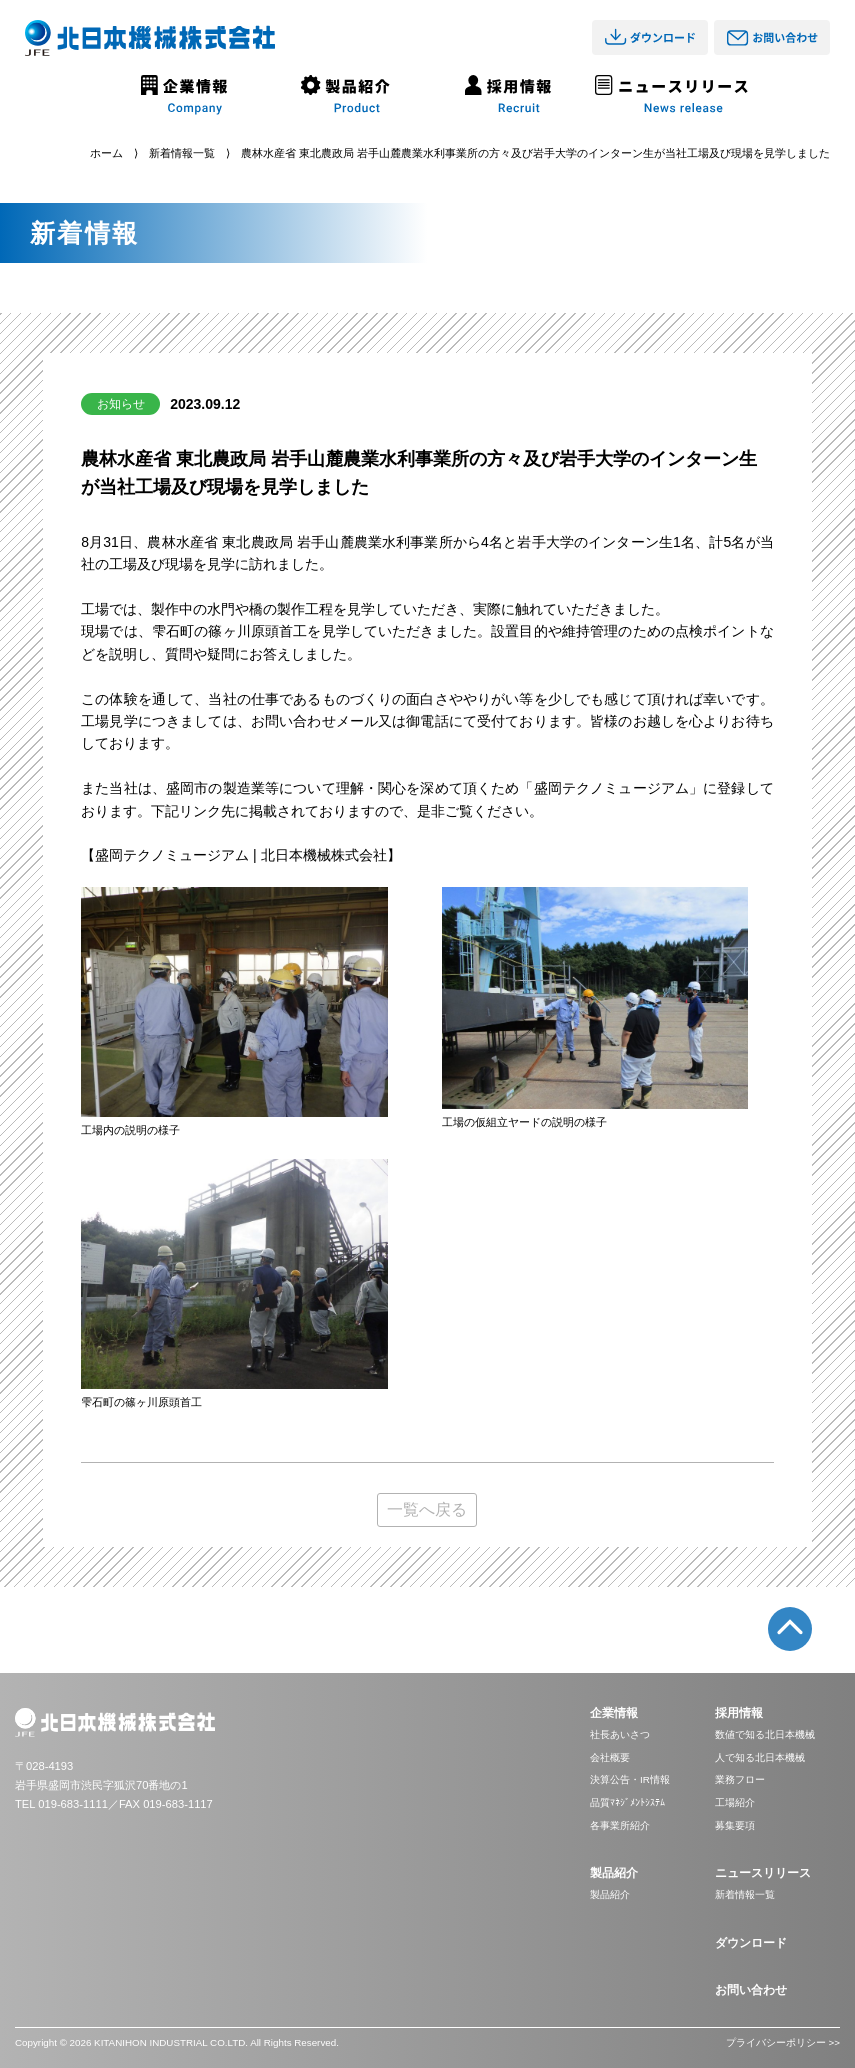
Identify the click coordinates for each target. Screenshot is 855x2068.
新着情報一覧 (182, 153)
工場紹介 (735, 1802)
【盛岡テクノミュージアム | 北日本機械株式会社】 (240, 855)
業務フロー (740, 1779)
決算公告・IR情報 (630, 1779)
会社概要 (610, 1757)
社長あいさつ (620, 1734)
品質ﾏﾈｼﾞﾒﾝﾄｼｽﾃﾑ (627, 1802)
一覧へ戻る (427, 1509)
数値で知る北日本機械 (765, 1734)
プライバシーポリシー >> (783, 2042)
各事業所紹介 (620, 1825)
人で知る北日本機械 (760, 1757)
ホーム (106, 153)
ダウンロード (751, 1943)
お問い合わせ (751, 1990)
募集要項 (735, 1825)
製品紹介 (610, 1894)
